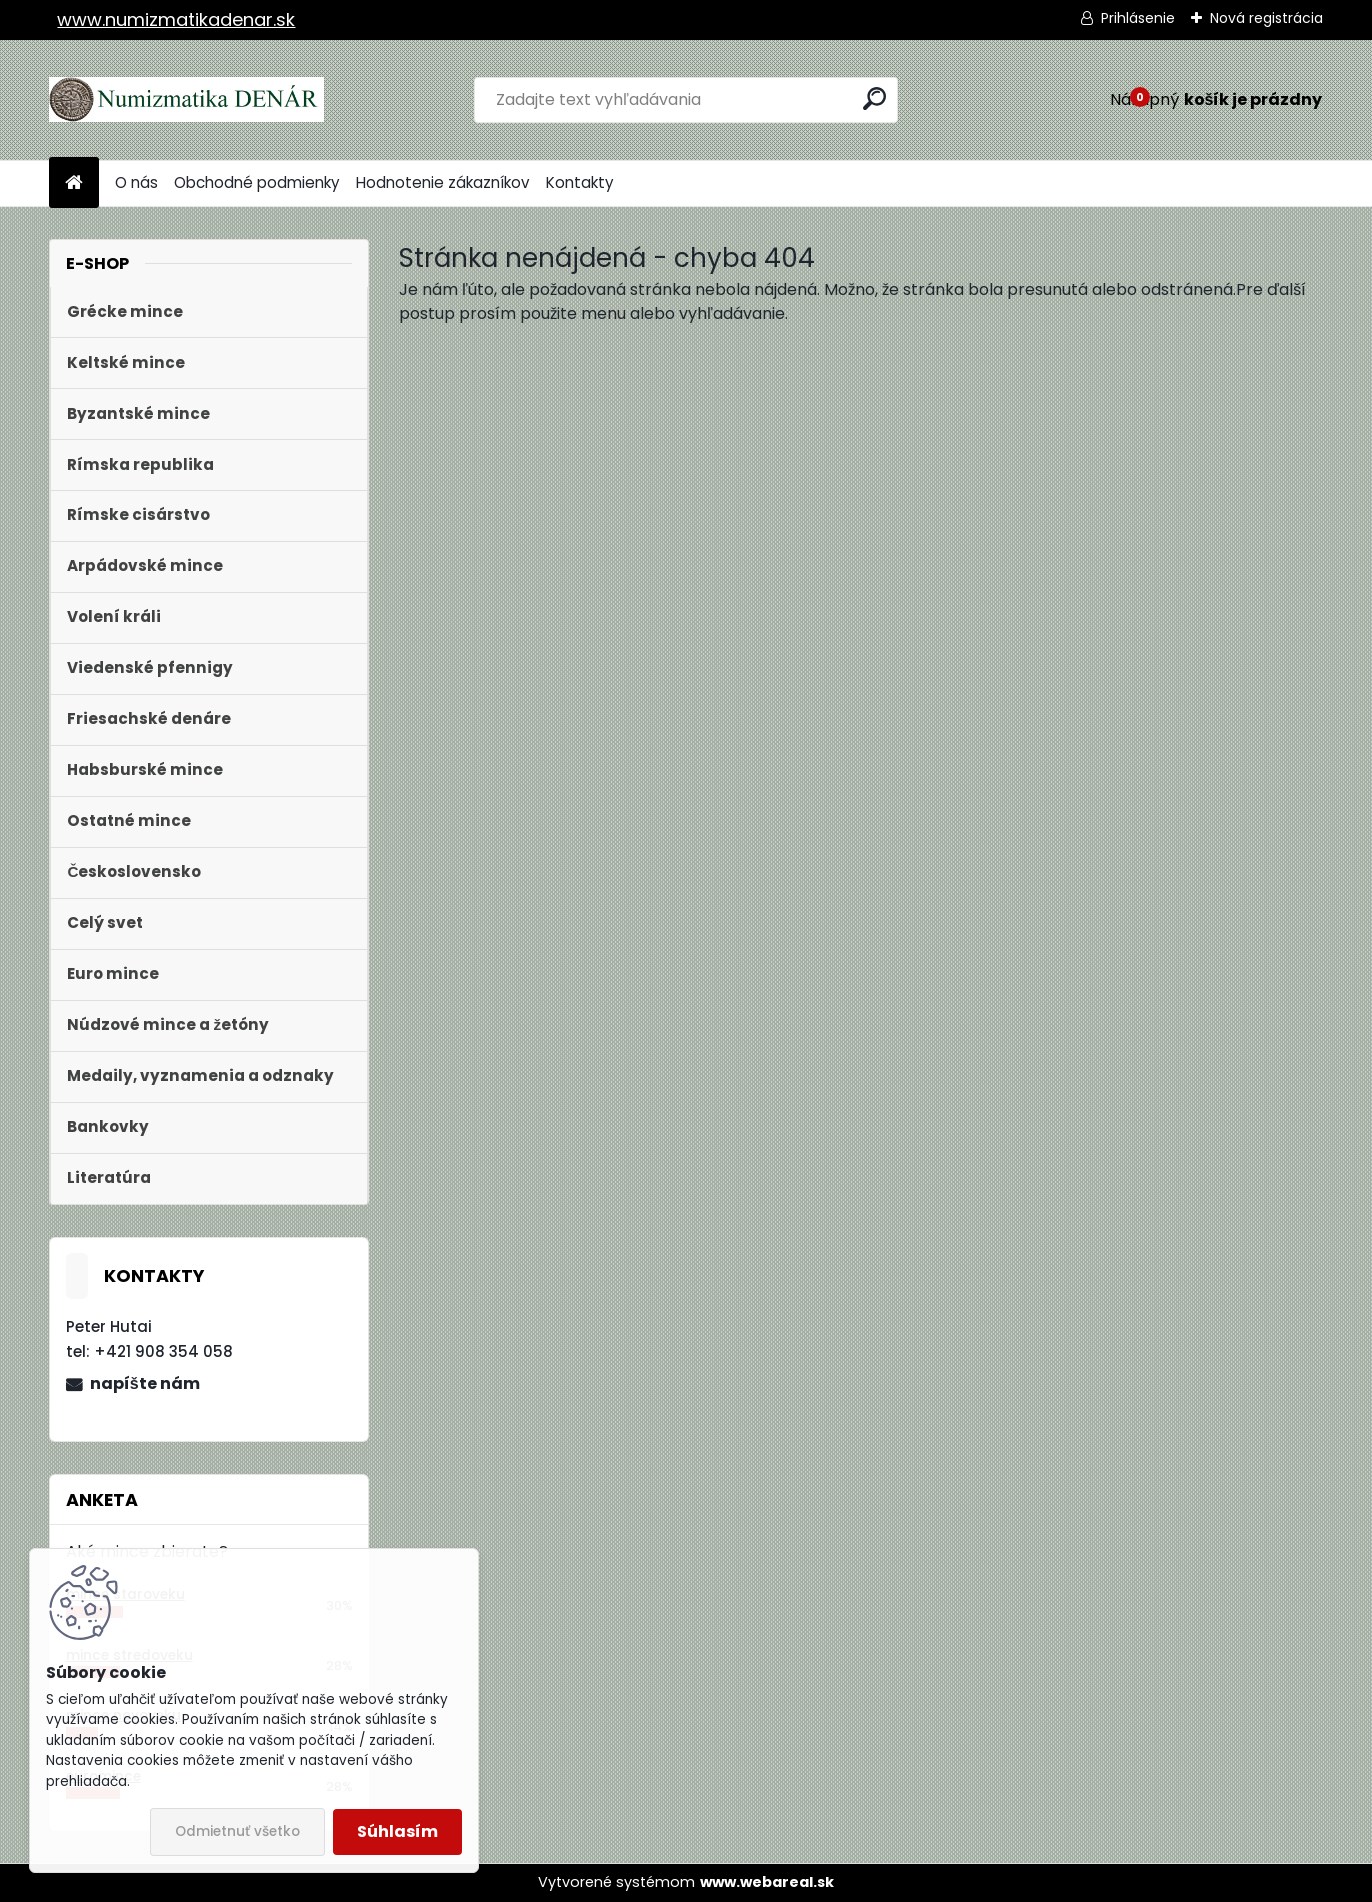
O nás (136, 182)
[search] (874, 98)
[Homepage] (74, 183)
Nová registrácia (1266, 18)
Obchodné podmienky (257, 182)
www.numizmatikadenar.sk (176, 19)
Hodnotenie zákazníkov (443, 182)
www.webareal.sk (767, 1882)
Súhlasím (397, 1831)
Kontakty (580, 182)
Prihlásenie (1138, 18)
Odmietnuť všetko (237, 1831)
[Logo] (186, 100)
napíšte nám (145, 1383)
